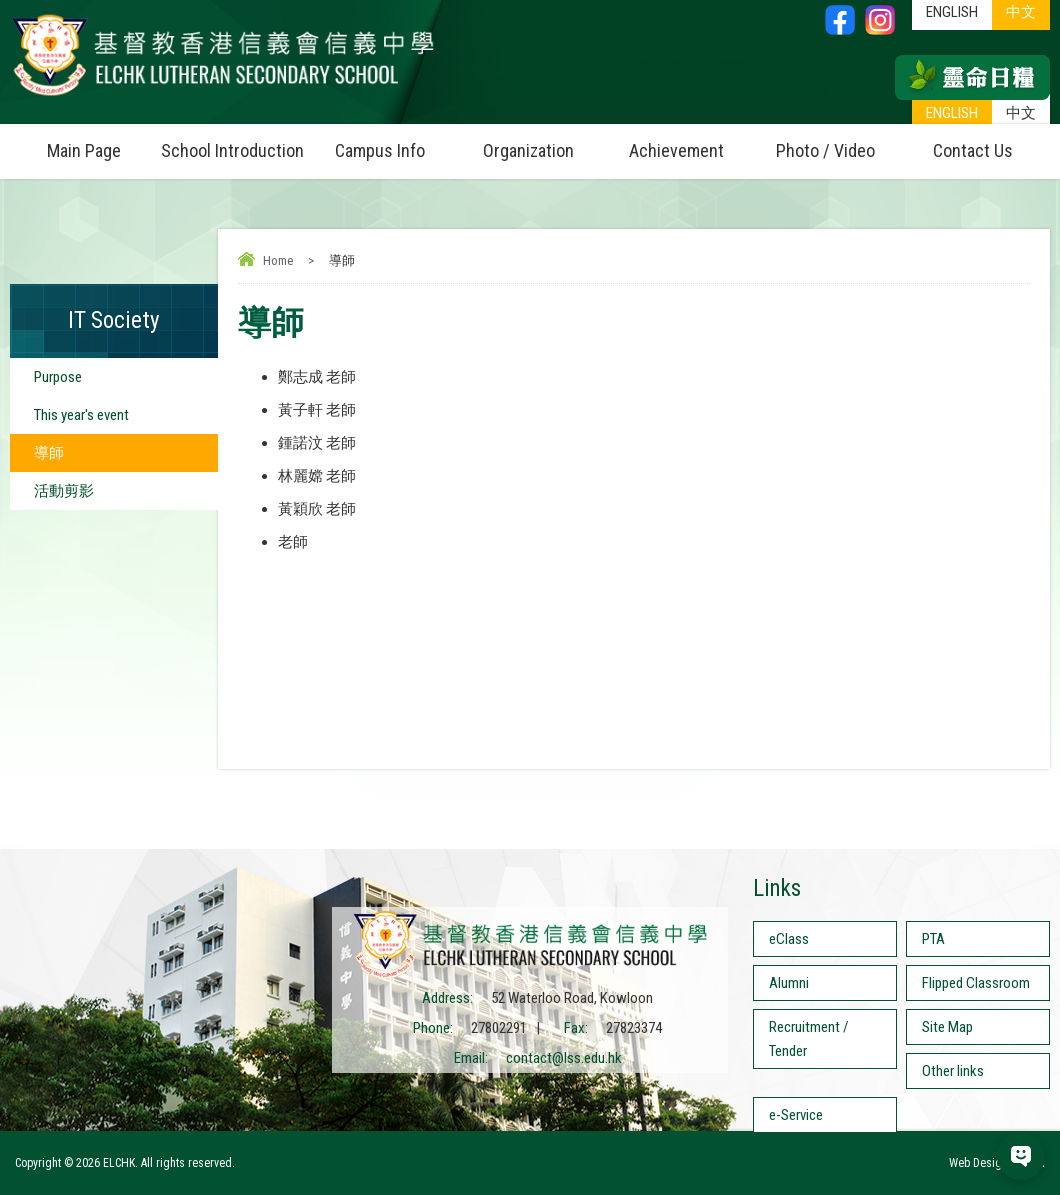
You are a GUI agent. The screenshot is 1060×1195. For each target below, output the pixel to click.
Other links (953, 1071)
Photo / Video (838, 142)
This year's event (81, 415)
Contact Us (973, 150)
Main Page (84, 150)
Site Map (947, 1027)
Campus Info (394, 142)
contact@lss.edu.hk (564, 1058)
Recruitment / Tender (809, 1039)
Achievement (676, 150)
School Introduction (234, 142)
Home (278, 260)
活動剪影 (64, 491)
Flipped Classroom (976, 983)
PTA (933, 939)
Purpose (58, 377)
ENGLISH (952, 113)
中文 (1021, 113)
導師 (49, 453)
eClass (789, 939)
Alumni (789, 983)
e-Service (796, 1115)
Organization (543, 142)
